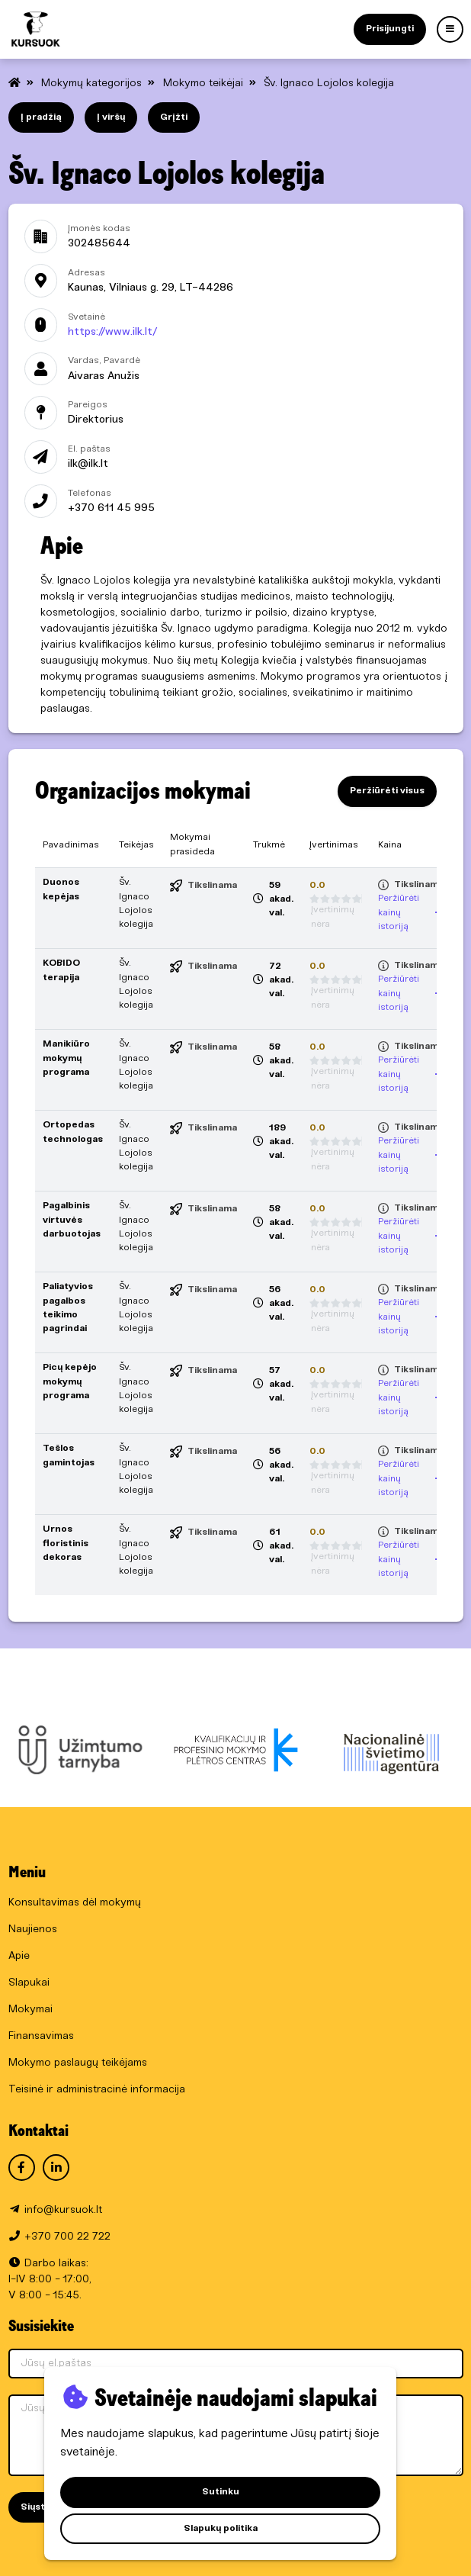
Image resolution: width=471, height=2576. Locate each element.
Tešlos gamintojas (69, 1455)
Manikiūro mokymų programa (66, 1058)
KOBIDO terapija (61, 970)
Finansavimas (41, 2036)
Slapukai (29, 1983)
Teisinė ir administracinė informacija (96, 2089)
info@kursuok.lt (63, 2210)
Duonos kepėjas (61, 889)
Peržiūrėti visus (387, 791)
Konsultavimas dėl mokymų (74, 1903)
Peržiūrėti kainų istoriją (411, 912)
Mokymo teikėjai (204, 83)
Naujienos (32, 1929)
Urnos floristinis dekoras (65, 1543)
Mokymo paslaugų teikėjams (77, 2063)
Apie (19, 1956)
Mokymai (30, 2009)
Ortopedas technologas (73, 1131)
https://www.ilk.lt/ (112, 332)
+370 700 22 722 (67, 2237)
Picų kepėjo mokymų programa (70, 1381)
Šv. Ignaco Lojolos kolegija (329, 83)
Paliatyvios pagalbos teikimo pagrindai (68, 1307)
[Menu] (450, 29)
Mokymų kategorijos (93, 83)
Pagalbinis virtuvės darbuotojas (72, 1220)
